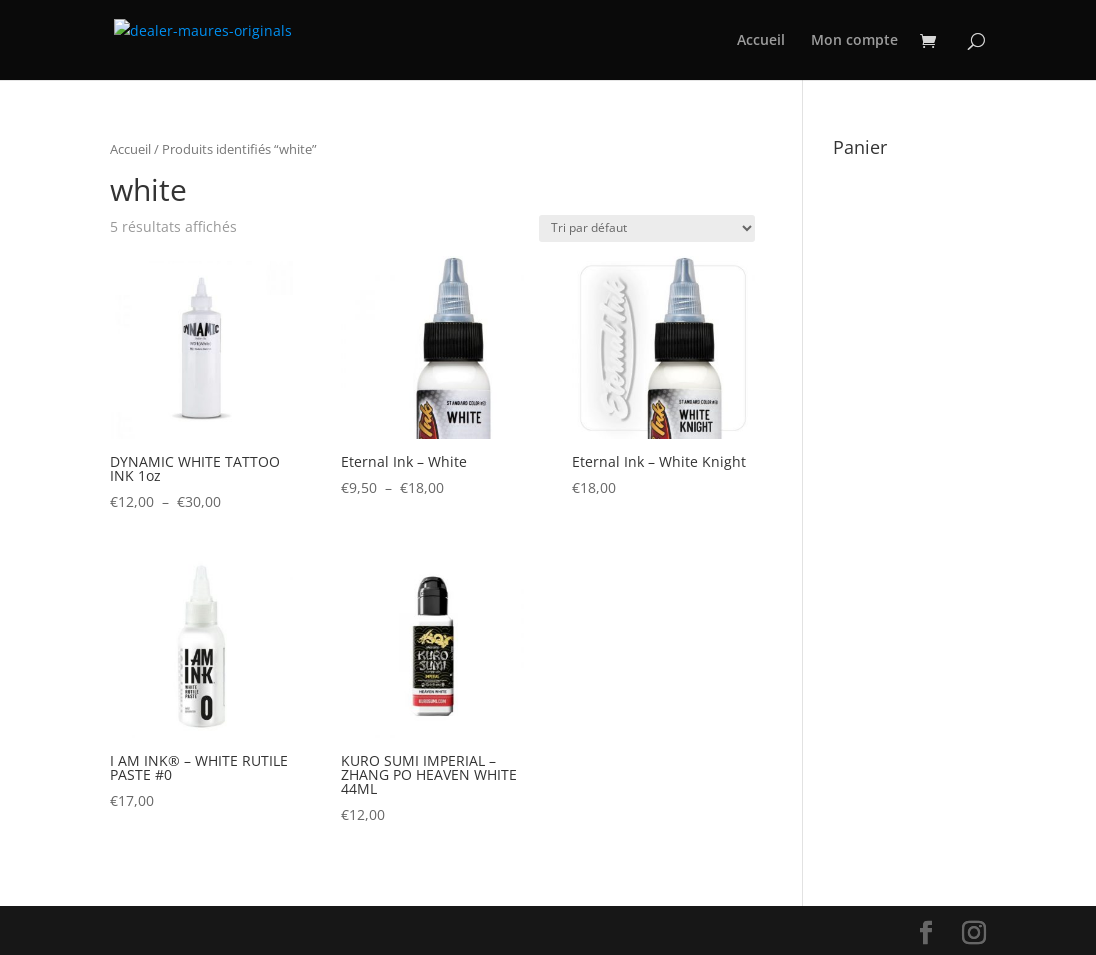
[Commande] (647, 228)
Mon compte (854, 41)
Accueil (761, 41)
